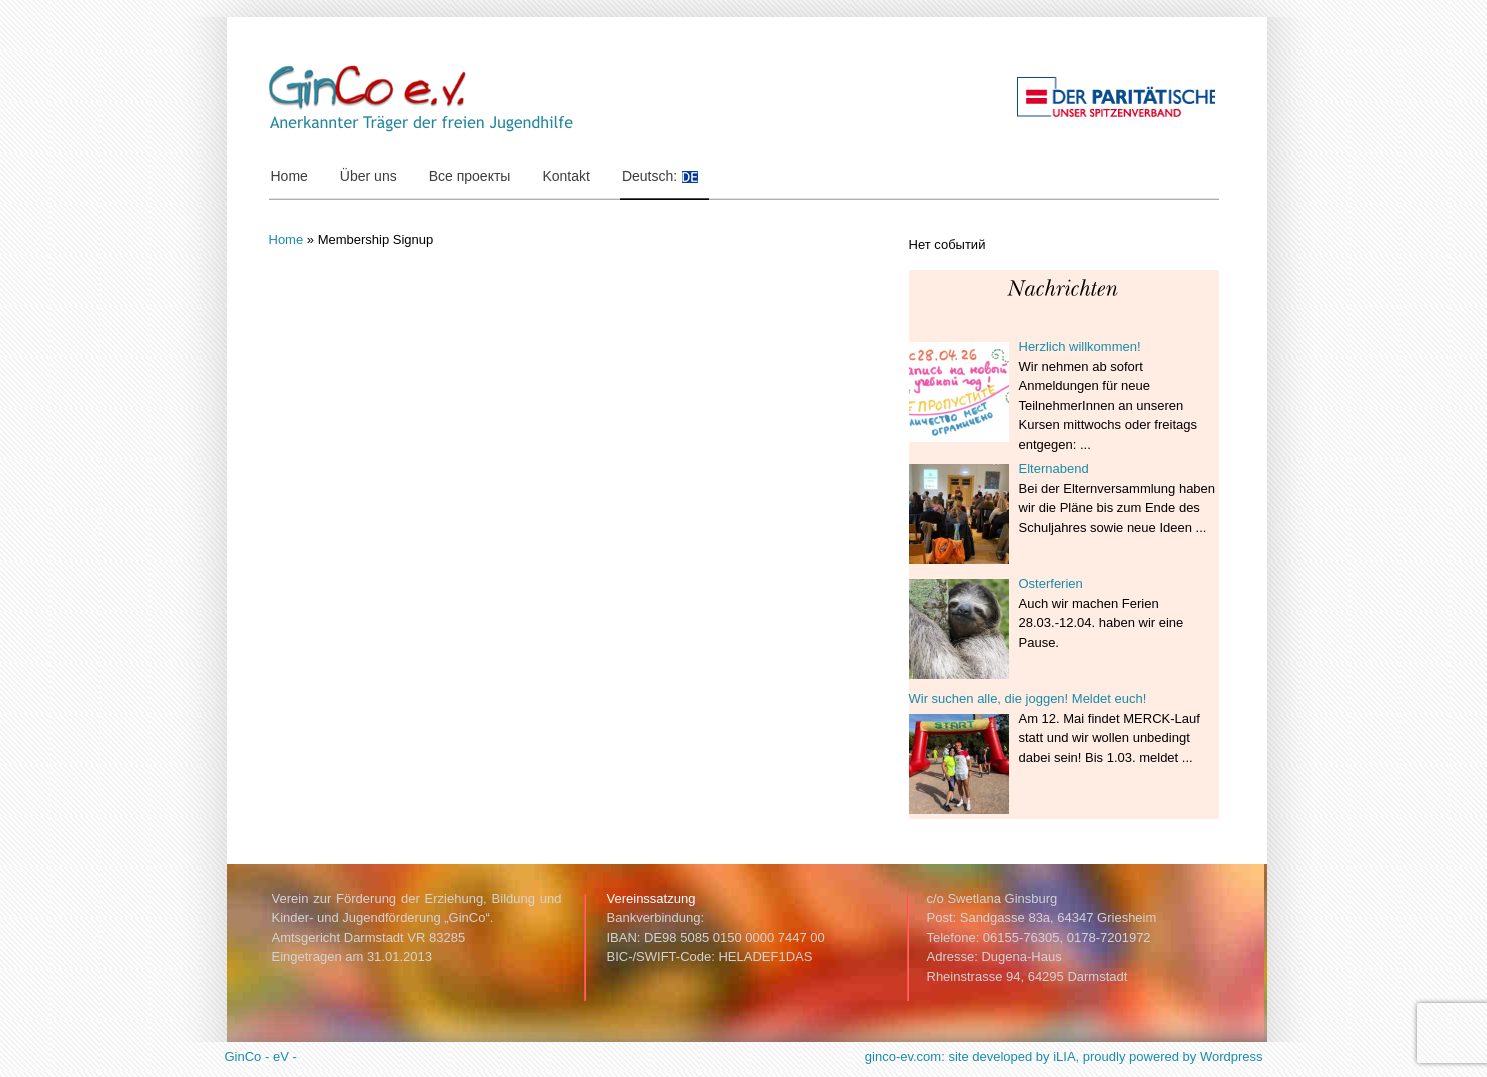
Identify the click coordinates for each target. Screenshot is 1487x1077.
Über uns (373, 176)
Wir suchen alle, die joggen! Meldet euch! (1028, 698)
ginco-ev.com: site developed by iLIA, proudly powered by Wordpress (1064, 1056)
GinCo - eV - (261, 1056)
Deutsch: (665, 176)
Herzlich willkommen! (1080, 346)
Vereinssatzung (651, 898)
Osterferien (1051, 583)
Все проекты (470, 176)
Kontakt (565, 176)
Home (289, 176)
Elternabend (1054, 468)
